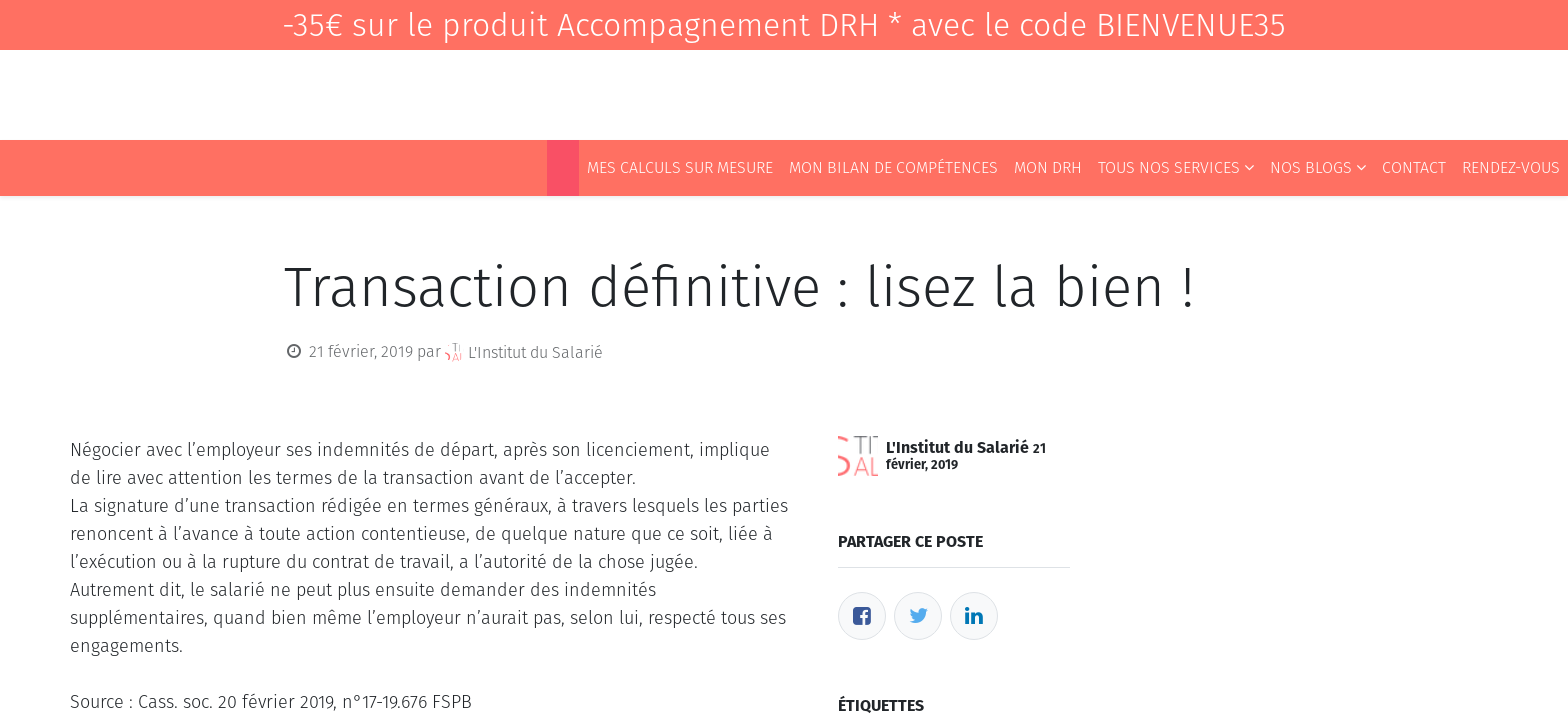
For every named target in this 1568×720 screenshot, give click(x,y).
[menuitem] (563, 168)
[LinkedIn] (974, 616)
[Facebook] (862, 616)
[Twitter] (918, 616)
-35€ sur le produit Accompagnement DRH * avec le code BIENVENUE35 (784, 25)
